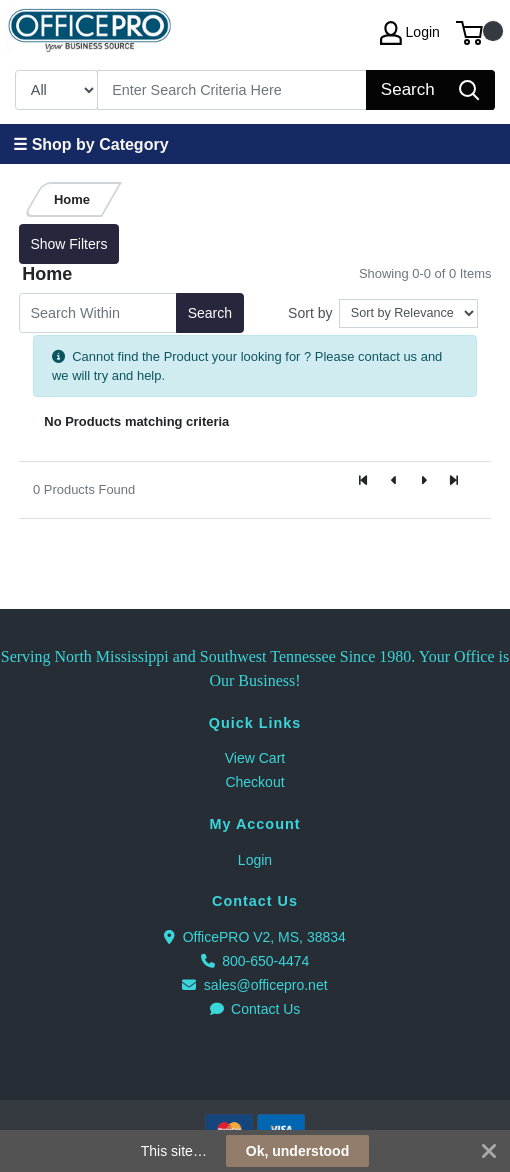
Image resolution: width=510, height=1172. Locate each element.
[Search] (232, 90)
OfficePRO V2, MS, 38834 (255, 937)
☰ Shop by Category (90, 144)
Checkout (254, 782)
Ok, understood (297, 1151)
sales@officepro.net (254, 985)
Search (210, 313)
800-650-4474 (255, 961)
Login (255, 860)
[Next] (424, 482)
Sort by (310, 313)
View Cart (255, 758)
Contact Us (255, 1009)
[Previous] (394, 482)
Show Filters (68, 244)
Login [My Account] (410, 33)
